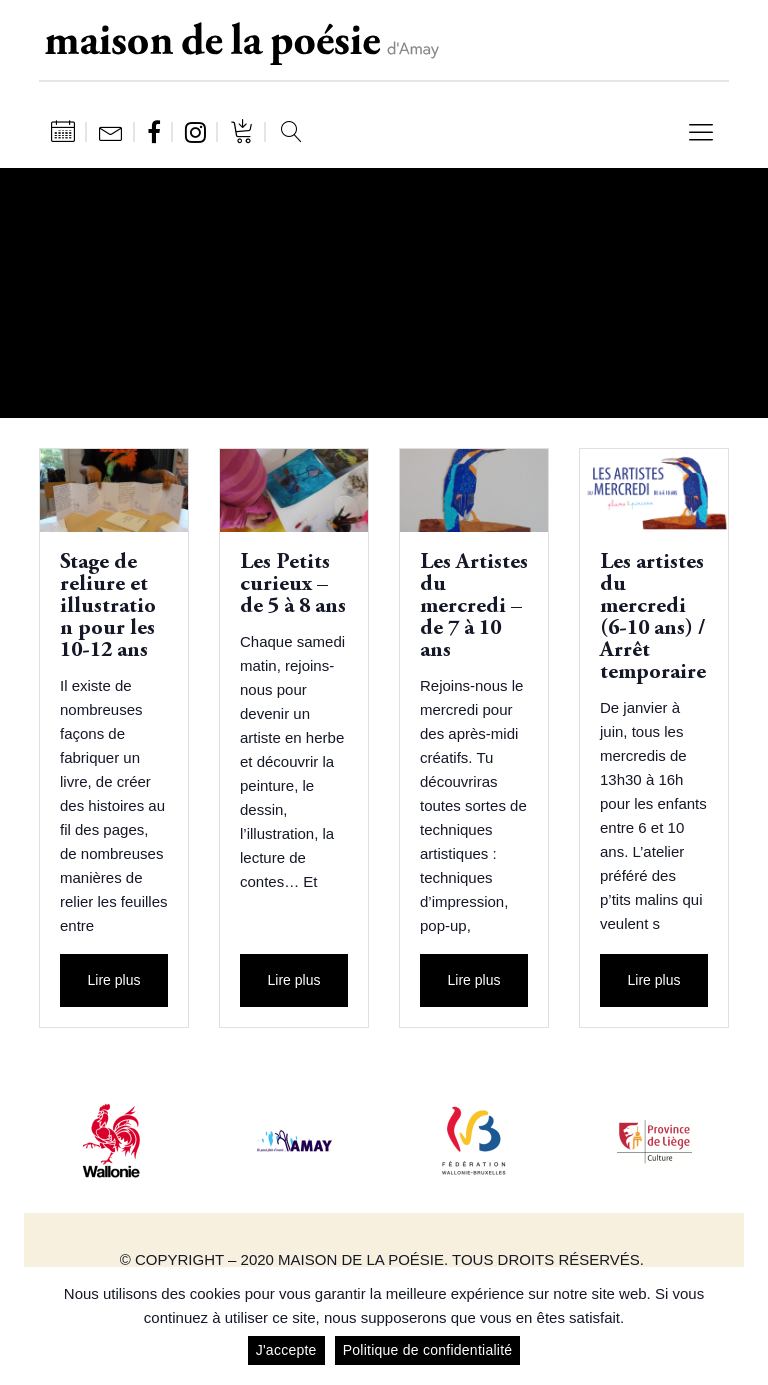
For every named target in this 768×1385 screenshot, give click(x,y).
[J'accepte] (743, 1326)
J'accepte (286, 1350)
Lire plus (114, 980)
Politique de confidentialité (428, 1350)
